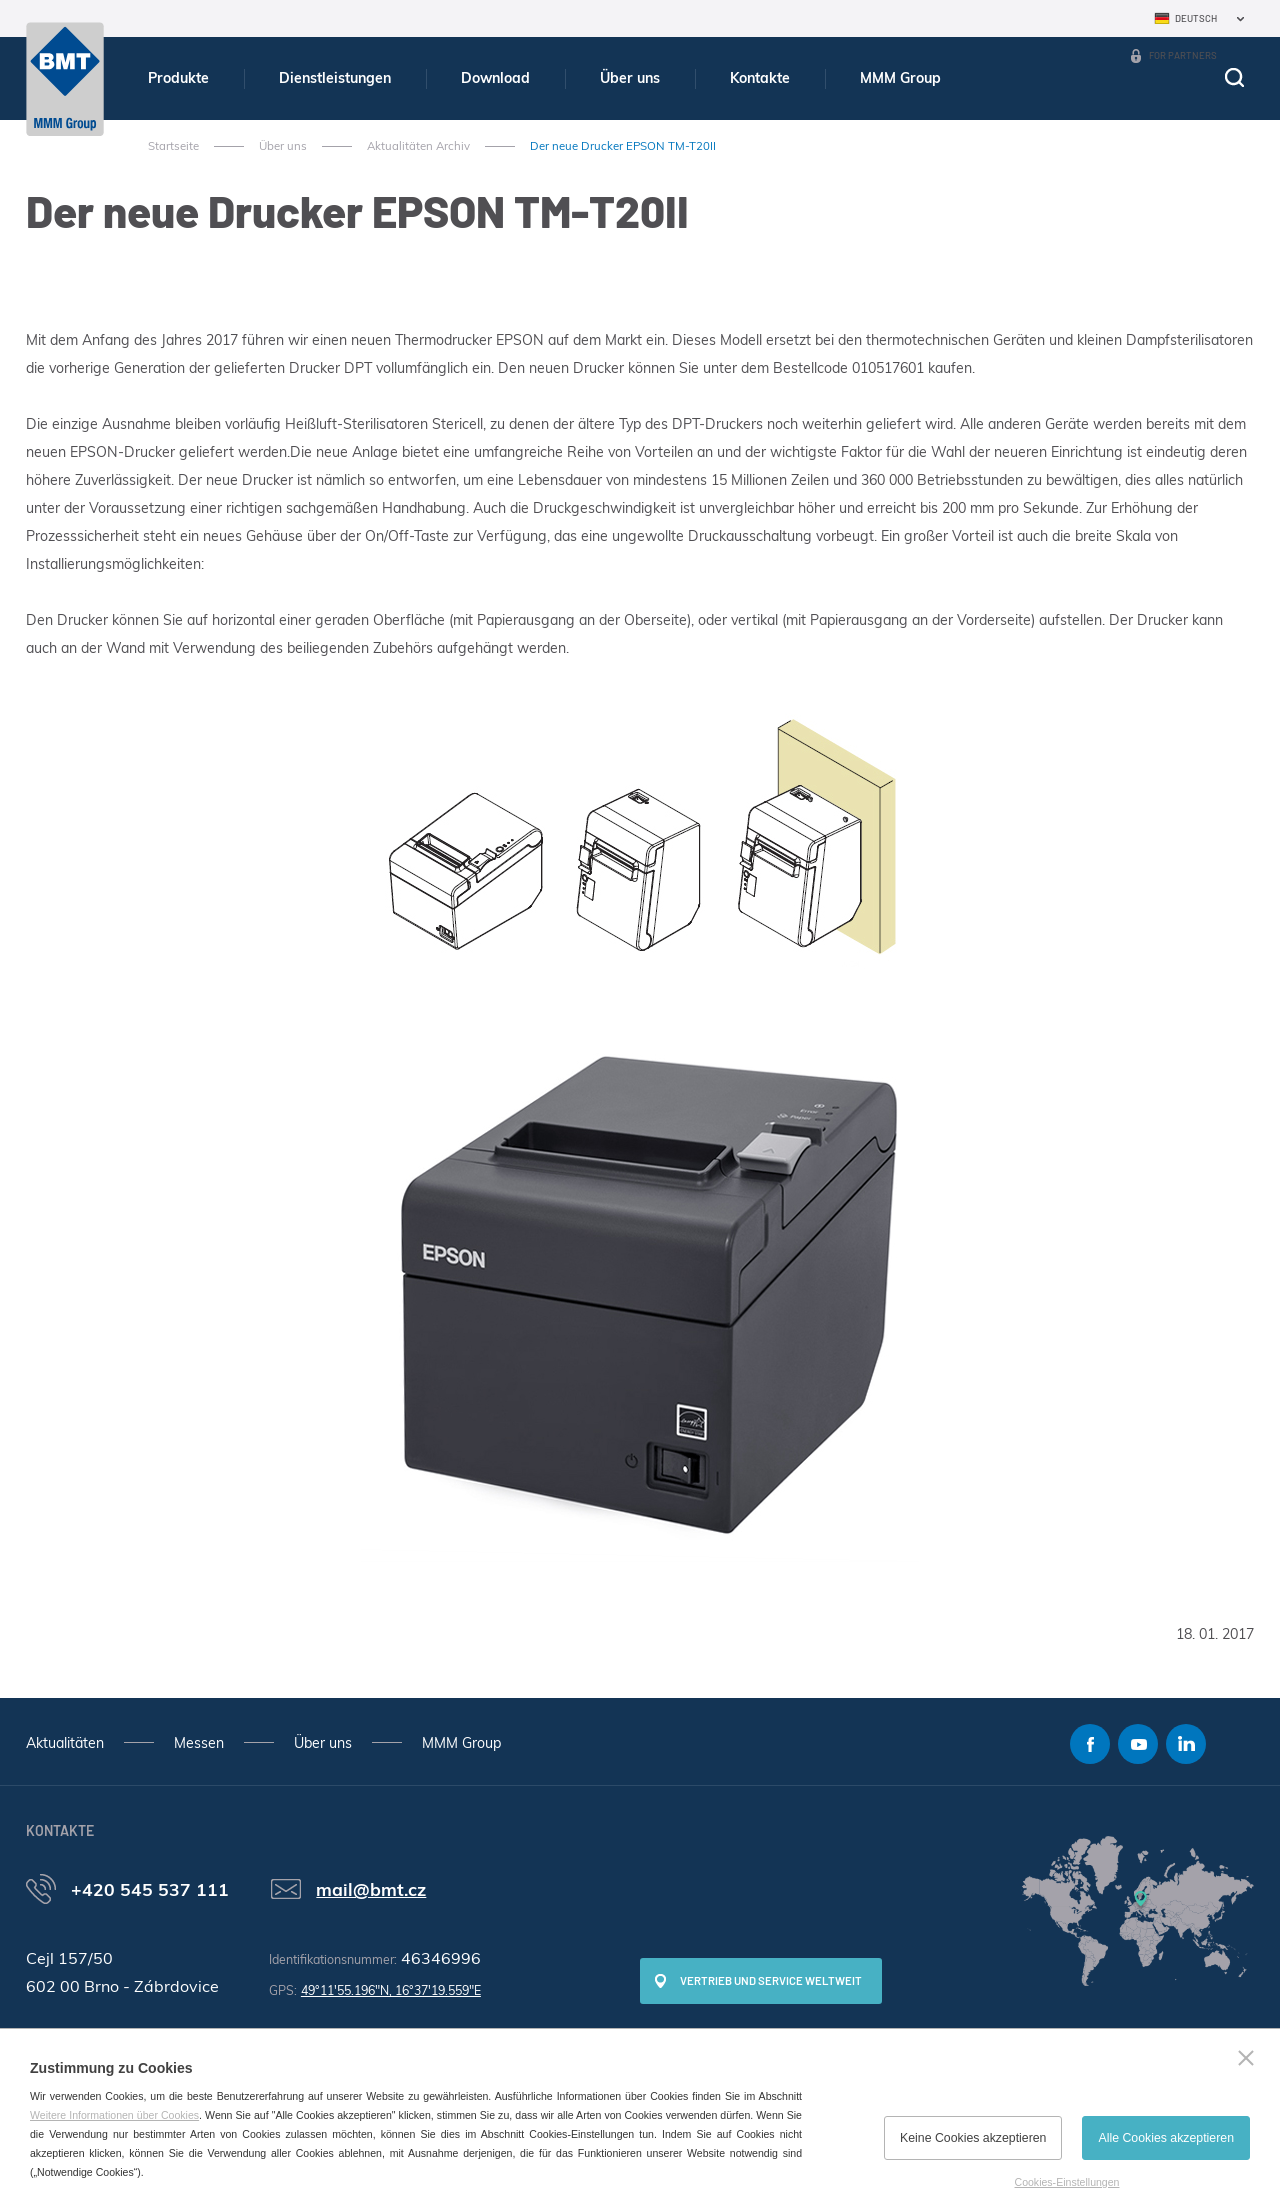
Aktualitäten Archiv (418, 146)
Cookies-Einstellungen (1067, 2182)
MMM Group (900, 78)
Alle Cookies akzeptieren (1166, 2138)
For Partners (1183, 55)
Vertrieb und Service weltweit (771, 1980)
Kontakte (760, 78)
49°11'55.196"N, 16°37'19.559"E (391, 1990)
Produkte (178, 78)
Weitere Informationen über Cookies (114, 2115)
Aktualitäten (65, 1743)
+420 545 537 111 (150, 1889)
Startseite (173, 146)
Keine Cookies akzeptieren (973, 2138)
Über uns (630, 78)
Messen (199, 1743)
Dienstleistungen (335, 78)
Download (495, 78)
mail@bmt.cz (371, 1889)
